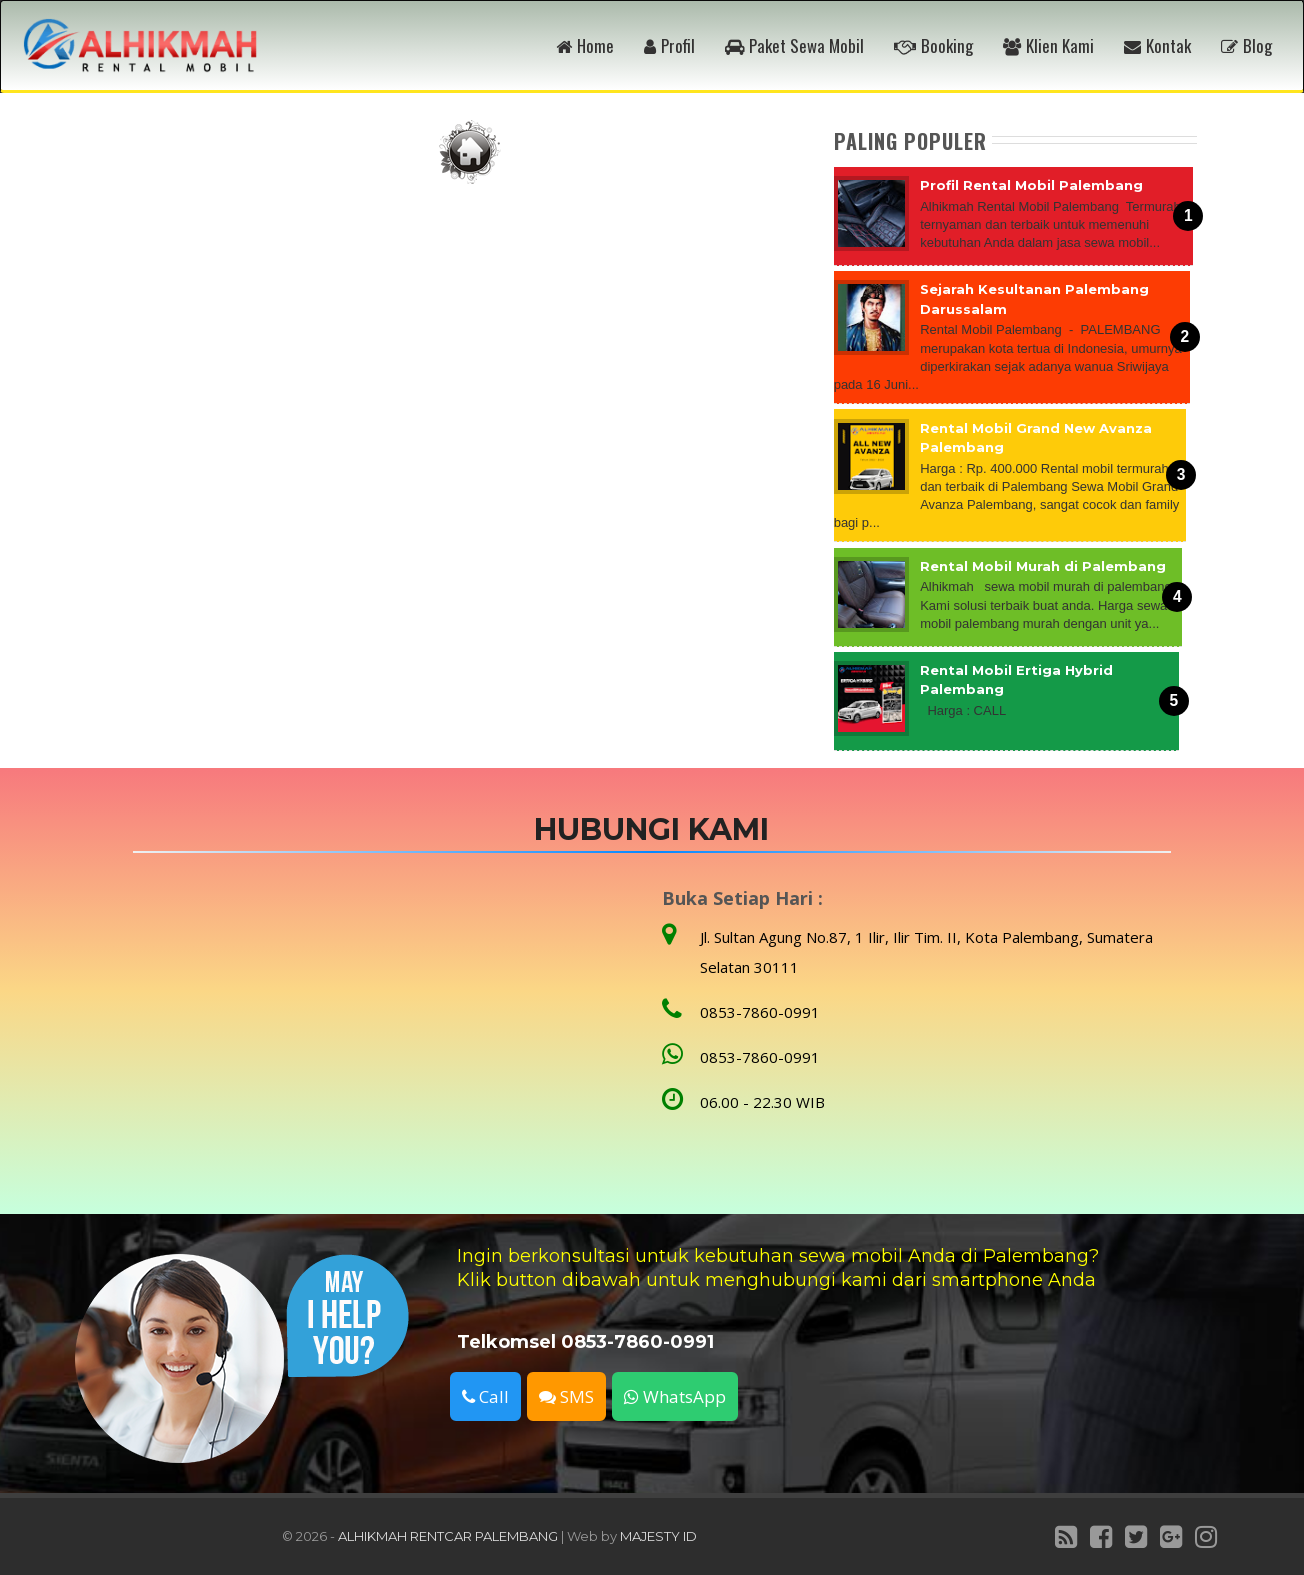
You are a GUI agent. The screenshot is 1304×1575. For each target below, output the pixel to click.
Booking (933, 45)
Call (485, 1396)
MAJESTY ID (658, 1536)
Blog (1246, 45)
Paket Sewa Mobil (794, 45)
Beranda (470, 152)
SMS (566, 1396)
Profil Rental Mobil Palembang (1031, 185)
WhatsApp (675, 1396)
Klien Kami (1048, 45)
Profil (669, 45)
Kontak (1157, 45)
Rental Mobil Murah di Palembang (1043, 566)
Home (585, 45)
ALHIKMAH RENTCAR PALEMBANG (448, 1536)
